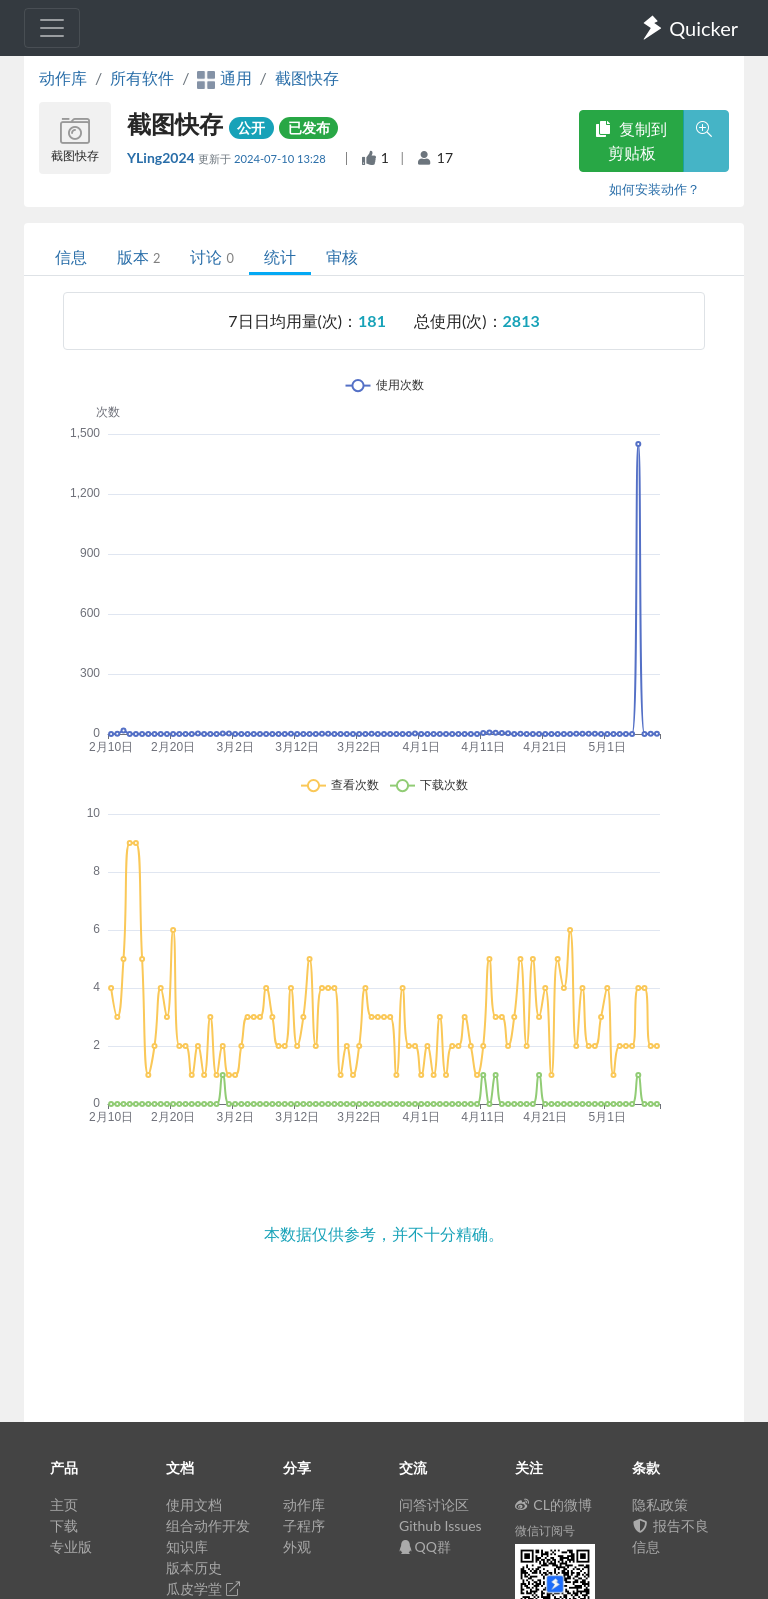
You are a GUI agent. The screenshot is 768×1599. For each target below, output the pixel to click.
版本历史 (194, 1567)
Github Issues (440, 1525)
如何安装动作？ (654, 189)
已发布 (309, 127)
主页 (64, 1504)
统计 (280, 256)
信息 (71, 256)
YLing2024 (162, 157)
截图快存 (307, 77)
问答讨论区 (434, 1504)
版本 (138, 256)
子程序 (304, 1525)
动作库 (63, 77)
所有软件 (142, 77)
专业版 (71, 1546)
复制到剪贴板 (631, 140)
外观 (297, 1546)
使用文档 (194, 1504)
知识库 (187, 1546)
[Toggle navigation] (52, 28)
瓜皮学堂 (203, 1588)
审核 (342, 256)
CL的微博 (553, 1504)
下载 (64, 1525)
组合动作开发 (208, 1525)
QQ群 (425, 1546)
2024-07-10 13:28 (281, 158)
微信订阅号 (545, 1530)
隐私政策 (660, 1504)
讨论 (211, 256)
